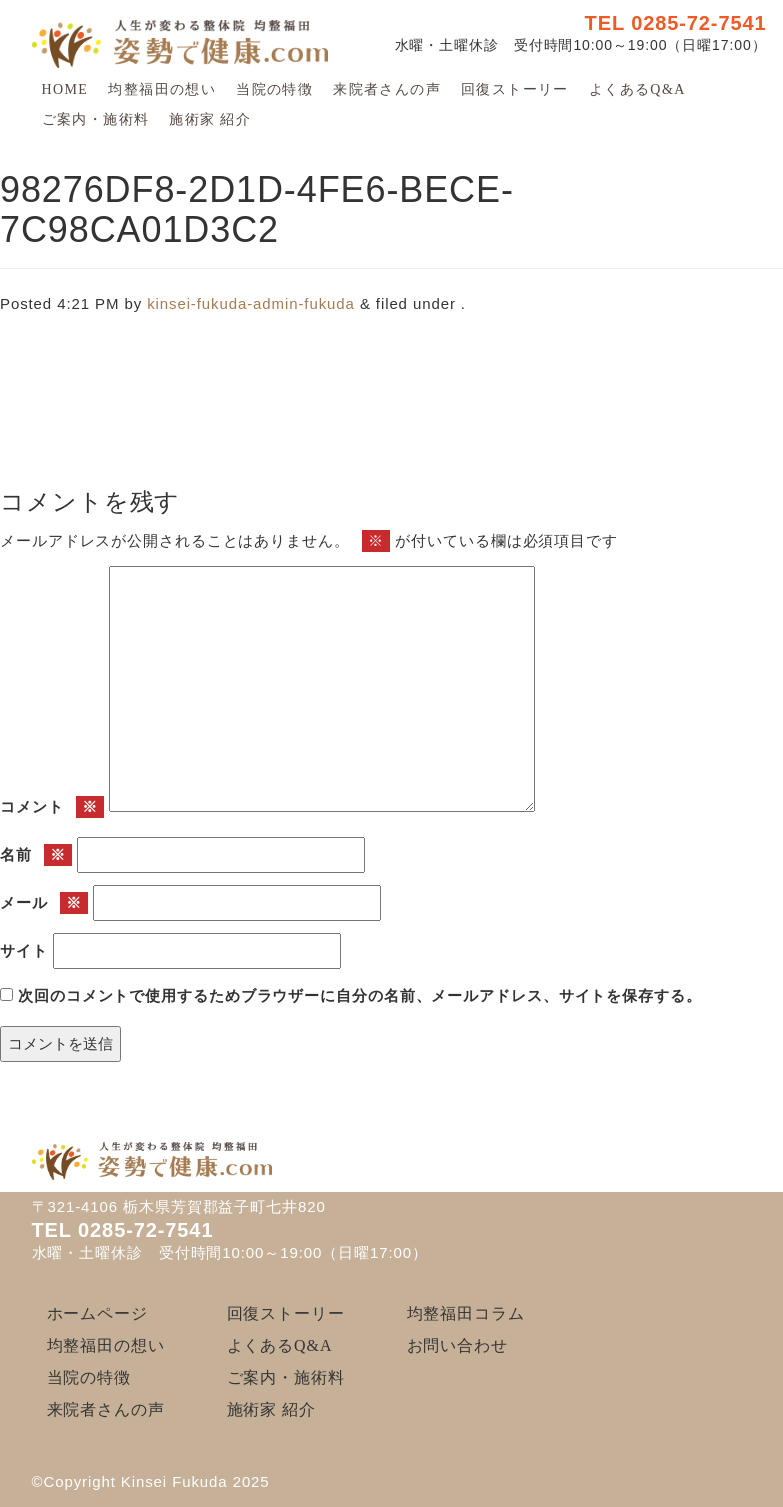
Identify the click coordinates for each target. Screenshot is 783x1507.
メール (44, 903)
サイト (24, 950)
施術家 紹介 (210, 119)
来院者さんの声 (387, 89)
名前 (36, 855)
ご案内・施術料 (96, 119)
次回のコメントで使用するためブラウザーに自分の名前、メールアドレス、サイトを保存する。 (360, 995)
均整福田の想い (162, 89)
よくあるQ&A (637, 89)
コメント (52, 807)
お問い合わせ (457, 1345)
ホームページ (97, 1313)
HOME (65, 89)
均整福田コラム (466, 1313)
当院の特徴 (274, 89)
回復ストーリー (515, 89)
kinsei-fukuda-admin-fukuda (251, 303)
